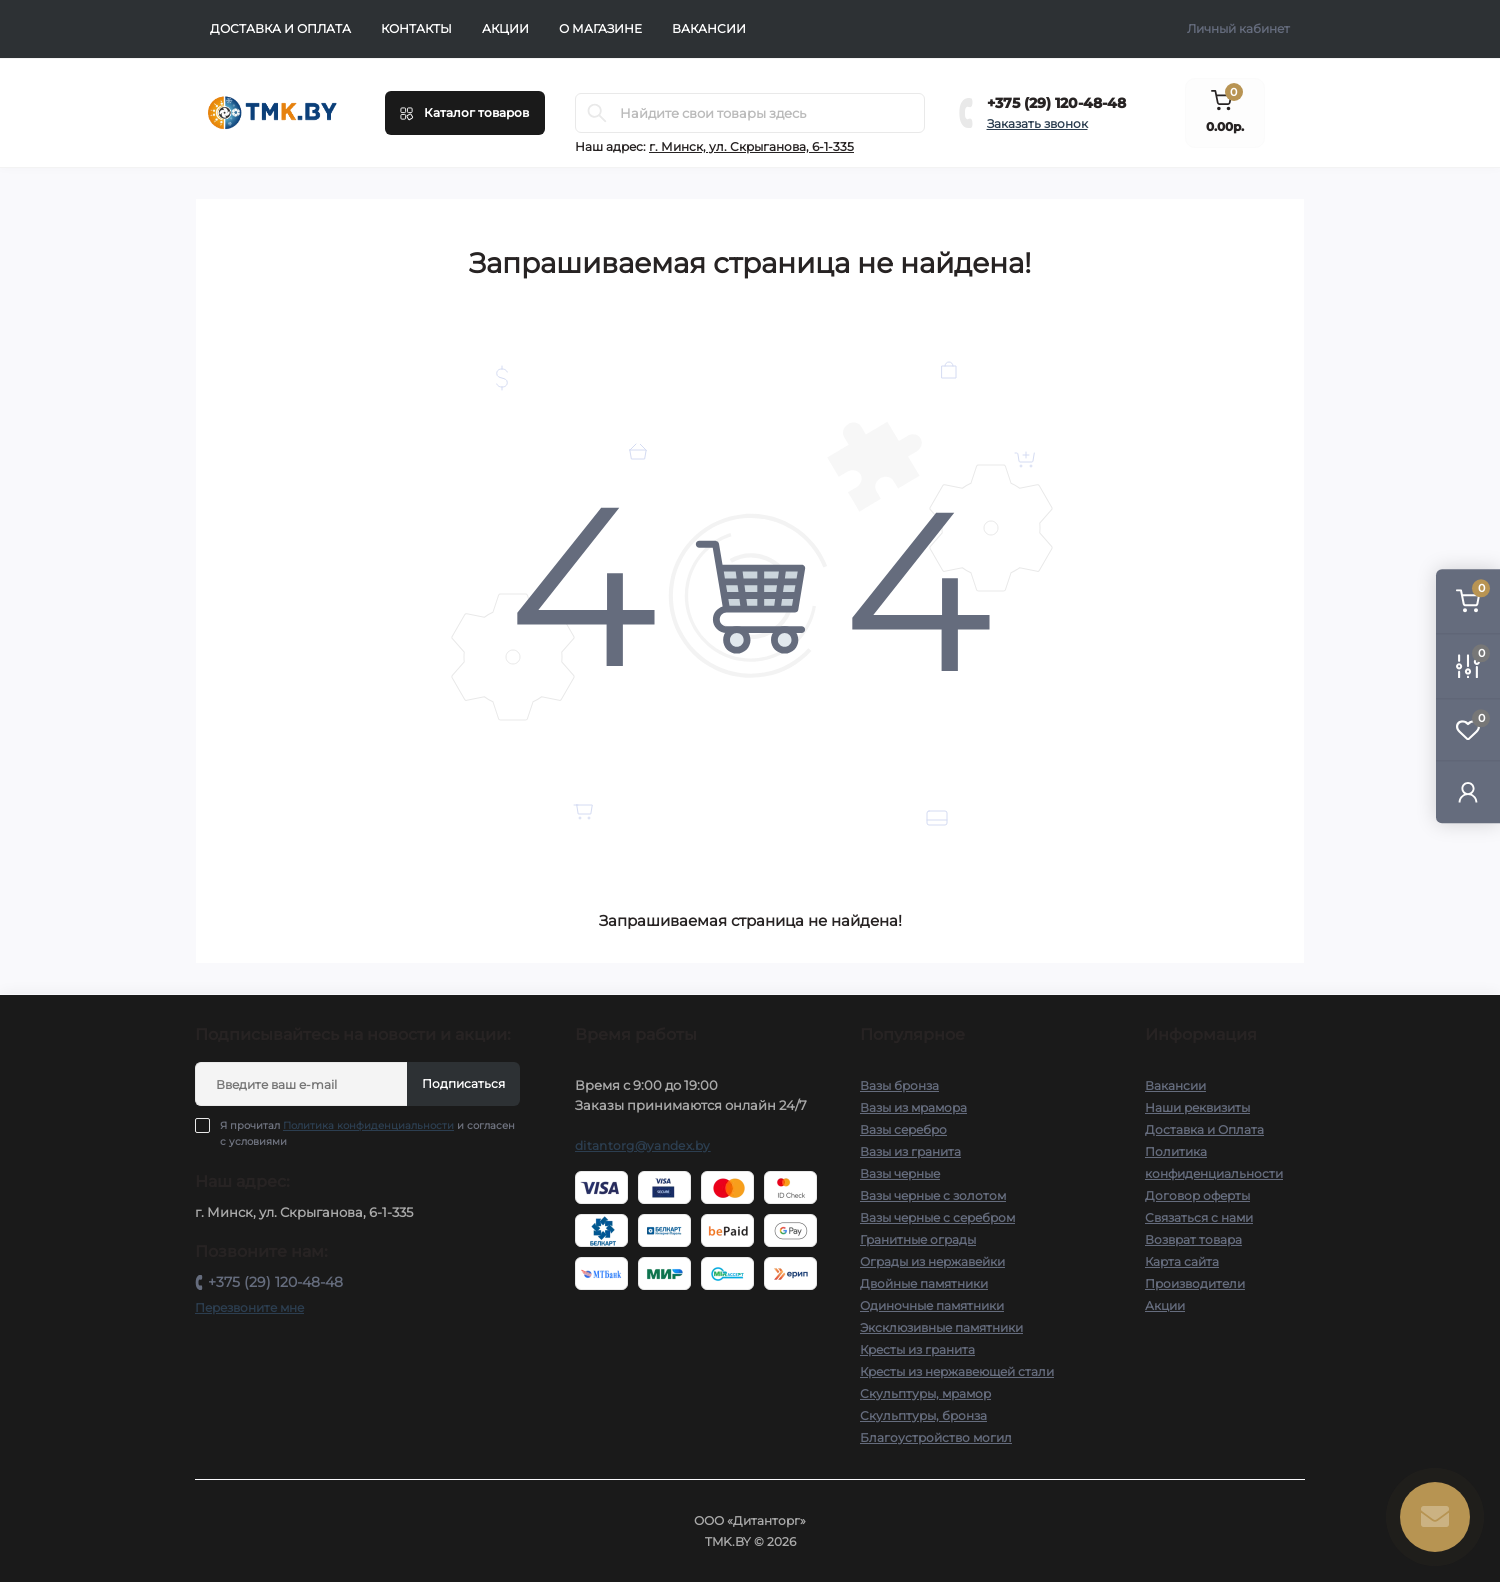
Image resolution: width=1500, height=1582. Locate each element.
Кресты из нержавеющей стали (957, 1371)
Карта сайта (1182, 1261)
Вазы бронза (899, 1085)
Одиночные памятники (932, 1305)
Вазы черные (900, 1173)
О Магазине (600, 28)
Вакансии (709, 28)
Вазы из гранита (910, 1151)
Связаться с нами (1199, 1217)
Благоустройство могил (936, 1437)
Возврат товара (1193, 1239)
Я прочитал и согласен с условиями (367, 1133)
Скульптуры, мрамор (925, 1393)
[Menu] (465, 113)
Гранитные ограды (918, 1239)
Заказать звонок (1037, 123)
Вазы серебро (903, 1129)
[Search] (597, 113)
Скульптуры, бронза (923, 1415)
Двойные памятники (924, 1283)
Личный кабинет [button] (1238, 28)
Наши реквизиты (1197, 1107)
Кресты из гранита (917, 1349)
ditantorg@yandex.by (643, 1145)
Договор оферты (1197, 1195)
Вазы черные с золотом (933, 1195)
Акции (505, 28)
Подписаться (463, 1083)
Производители (1195, 1283)
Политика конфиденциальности (368, 1125)
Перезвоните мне (249, 1307)
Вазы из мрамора (913, 1107)
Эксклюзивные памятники (941, 1327)
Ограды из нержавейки (932, 1261)
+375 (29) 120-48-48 (1056, 103)
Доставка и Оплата (280, 28)
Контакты (416, 28)
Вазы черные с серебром (937, 1217)
